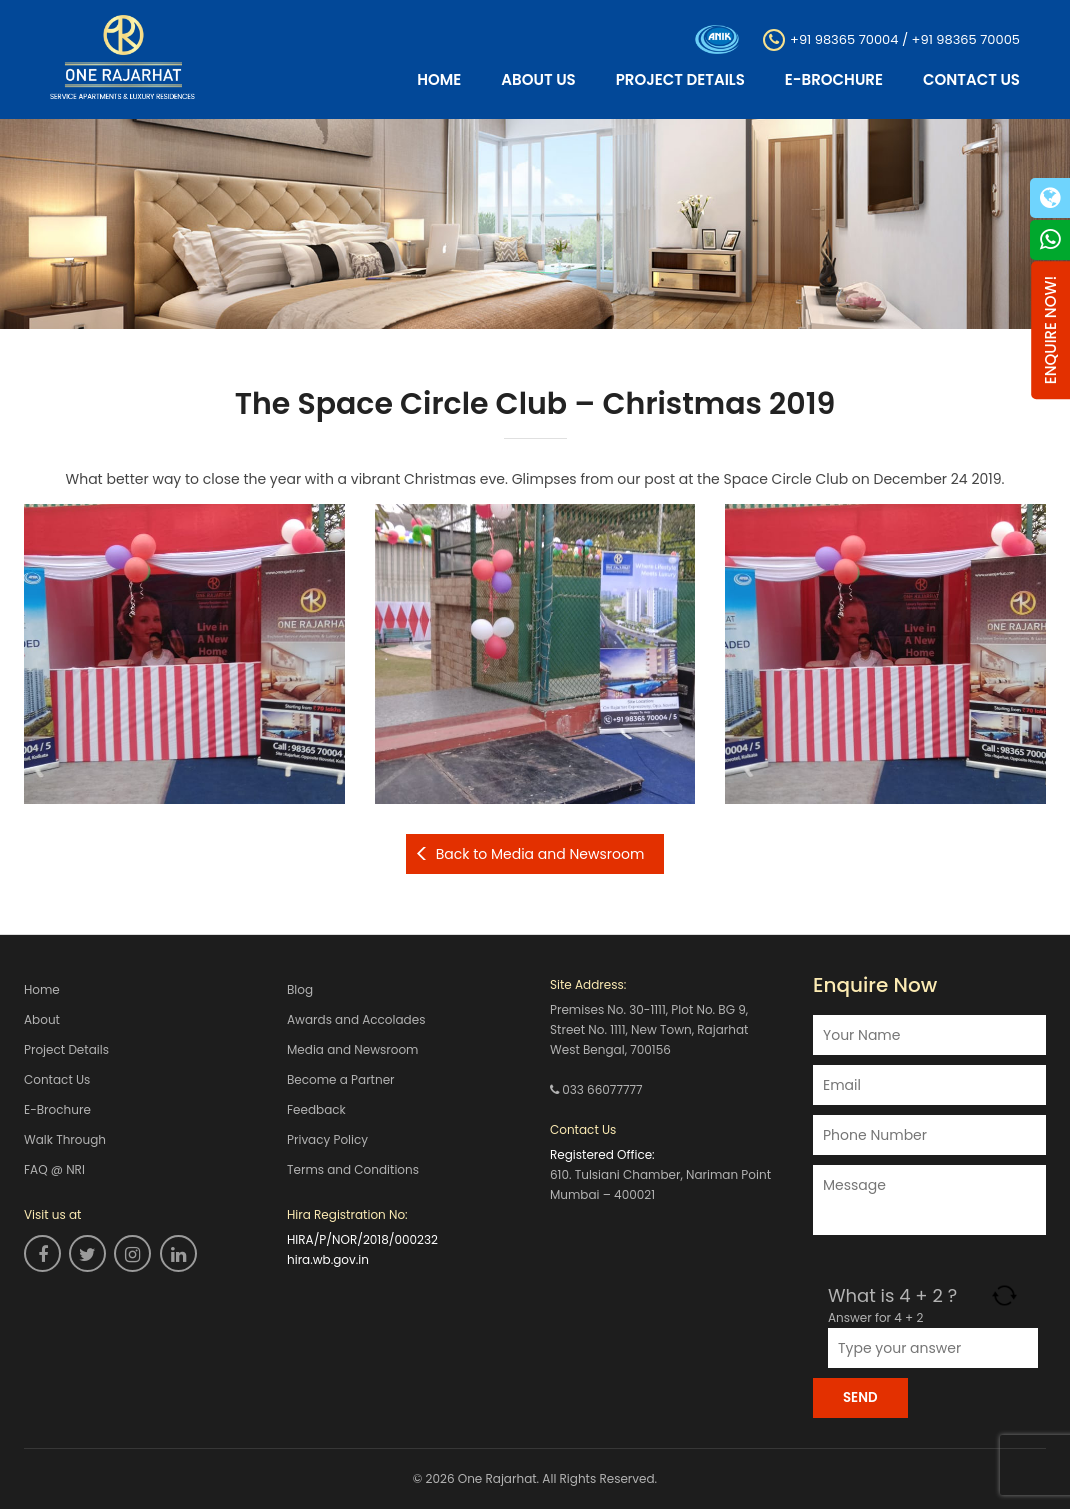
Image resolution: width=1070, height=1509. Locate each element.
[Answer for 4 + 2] (933, 1348)
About (42, 1019)
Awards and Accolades (356, 1019)
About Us (538, 79)
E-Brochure (834, 79)
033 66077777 (602, 1089)
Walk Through (65, 1139)
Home (439, 79)
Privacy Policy (327, 1139)
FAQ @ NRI (54, 1169)
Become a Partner (341, 1079)
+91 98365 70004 (844, 38)
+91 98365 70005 (966, 38)
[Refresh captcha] (1004, 1295)
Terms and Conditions (353, 1169)
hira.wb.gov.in (328, 1259)
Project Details (680, 79)
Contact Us (971, 79)
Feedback (316, 1109)
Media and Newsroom (352, 1049)
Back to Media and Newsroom (540, 854)
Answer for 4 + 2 (875, 1317)
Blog (300, 989)
